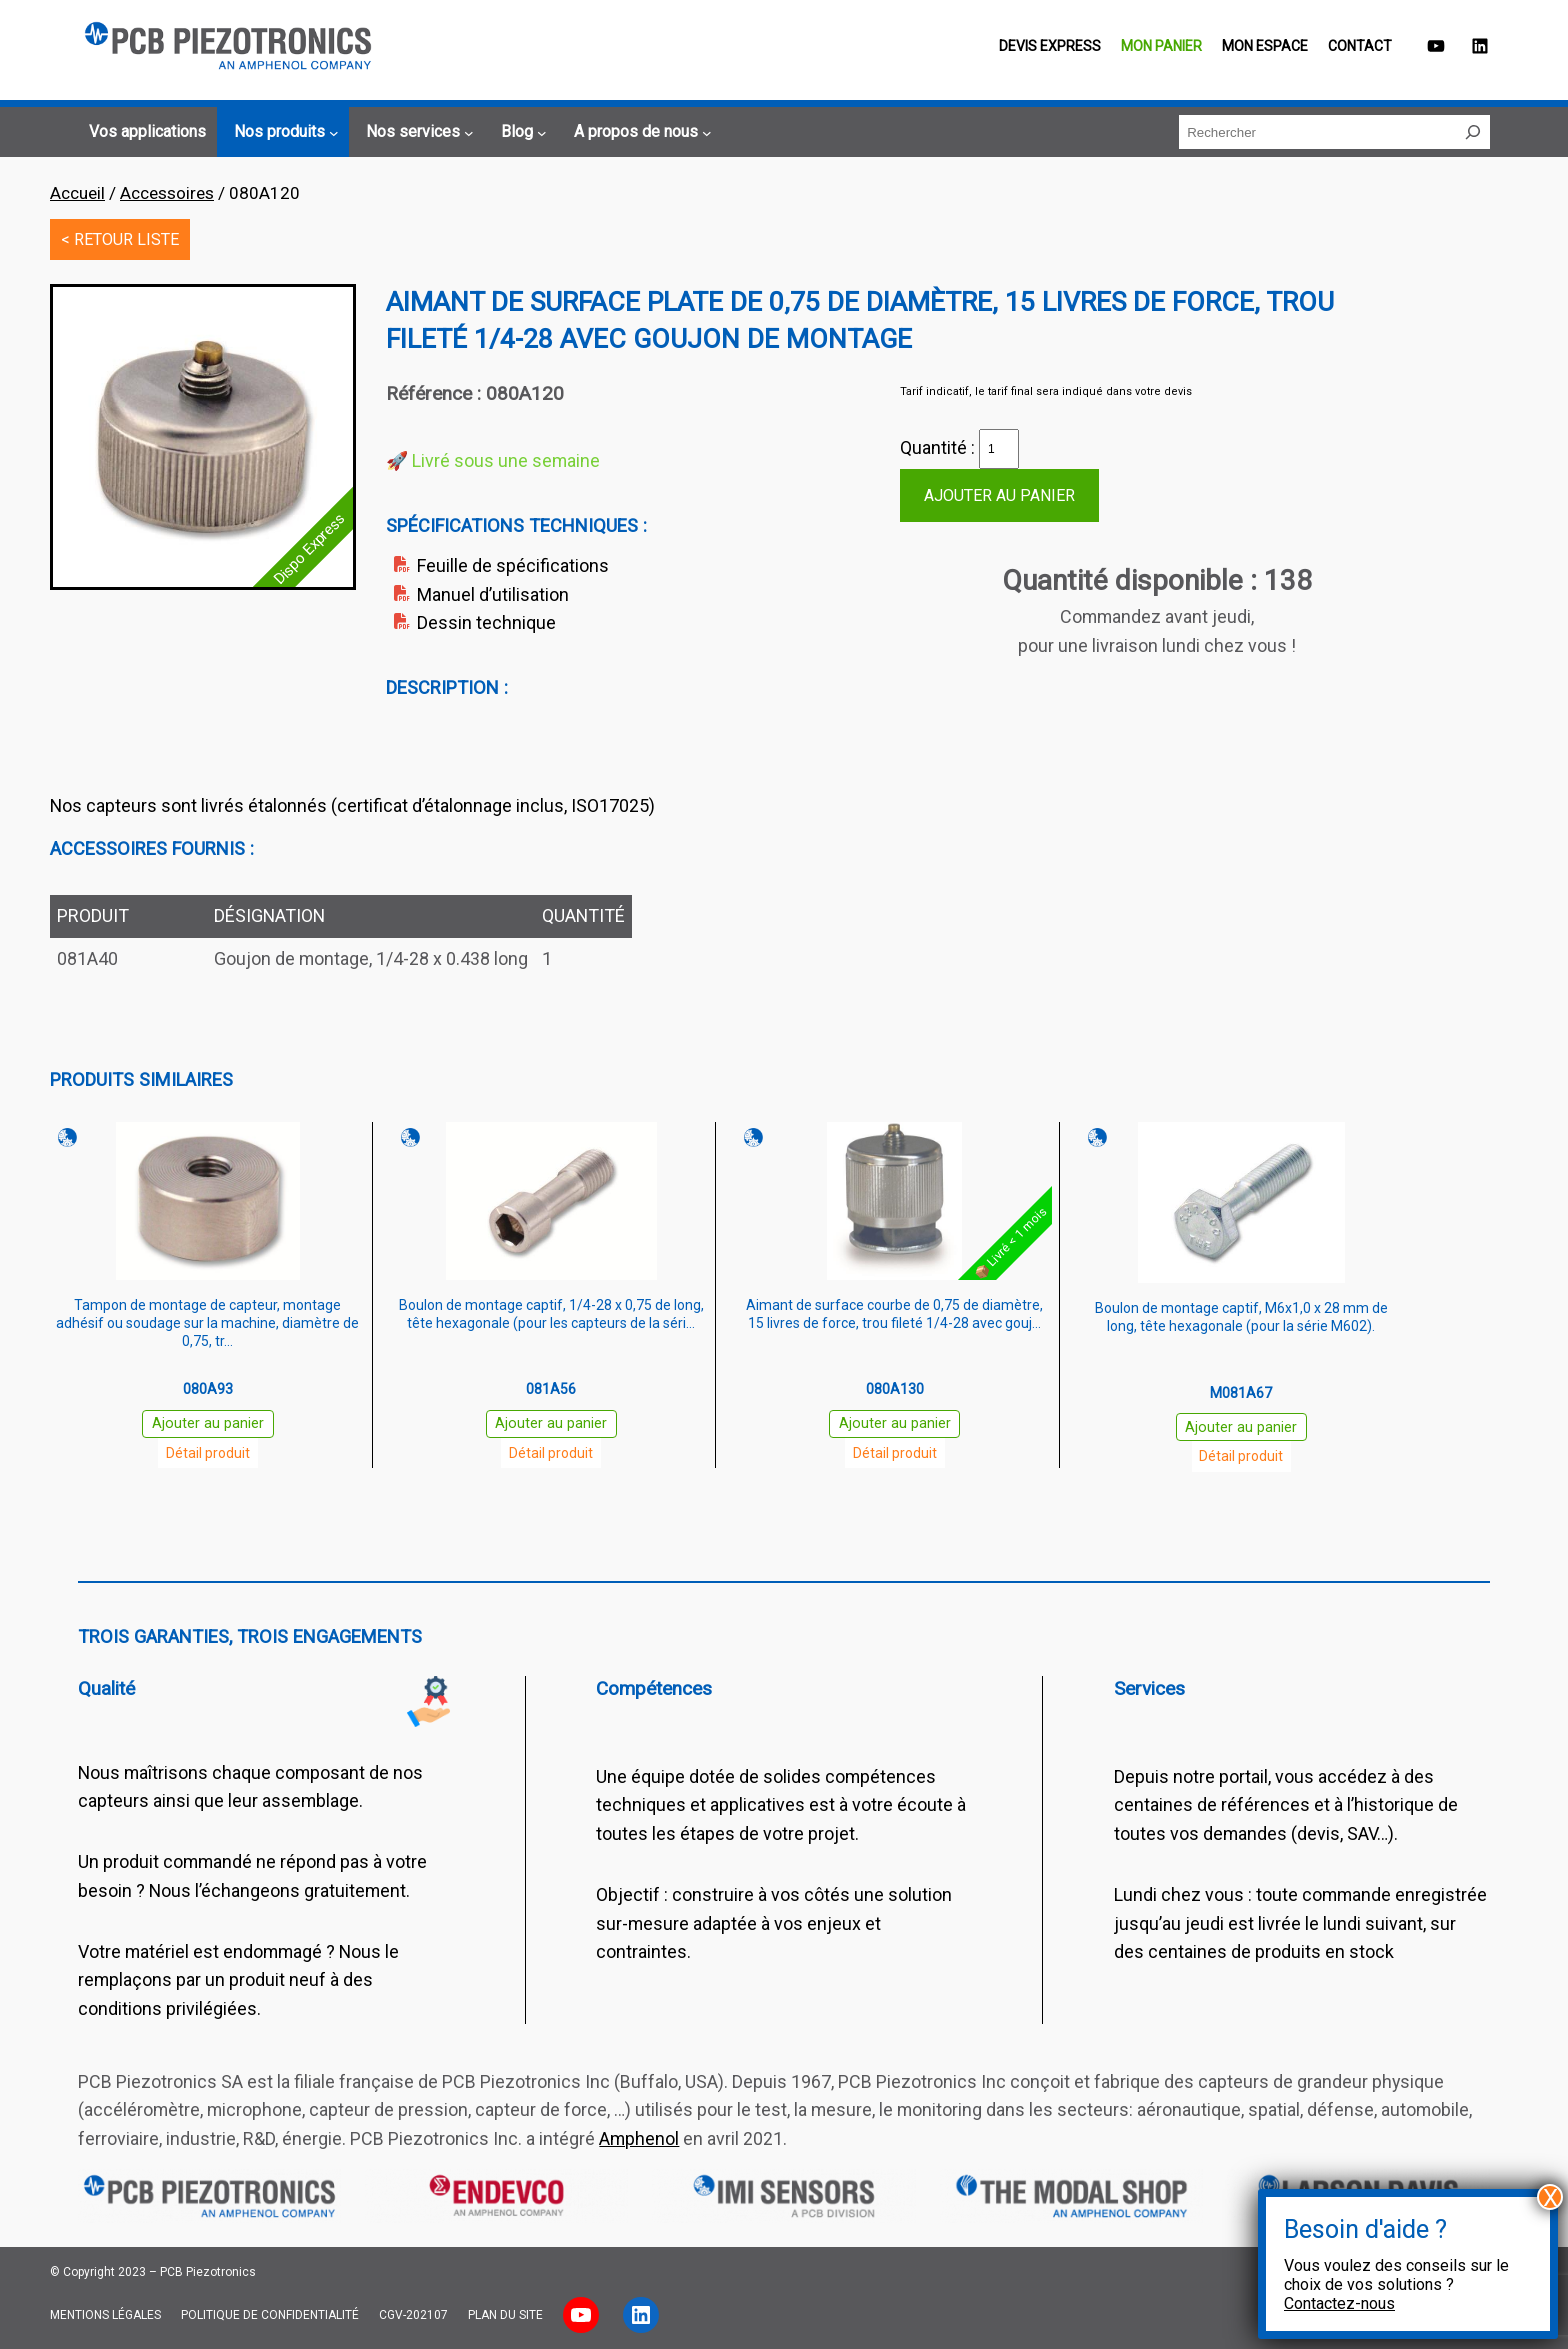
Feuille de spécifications (513, 565)
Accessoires (167, 193)
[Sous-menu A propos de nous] (640, 132)
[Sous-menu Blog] (521, 132)
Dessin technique (486, 622)
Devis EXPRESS (1050, 46)
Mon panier (1161, 46)
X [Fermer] (1550, 2197)
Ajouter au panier (999, 495)
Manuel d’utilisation (493, 594)
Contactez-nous (1339, 2303)
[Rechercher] (1473, 132)
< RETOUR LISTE (120, 239)
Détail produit (208, 1453)
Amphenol (639, 2138)
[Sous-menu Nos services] (417, 132)
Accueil (77, 193)
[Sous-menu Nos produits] (283, 132)
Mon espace (1265, 46)
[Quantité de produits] (999, 449)
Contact (1360, 46)
